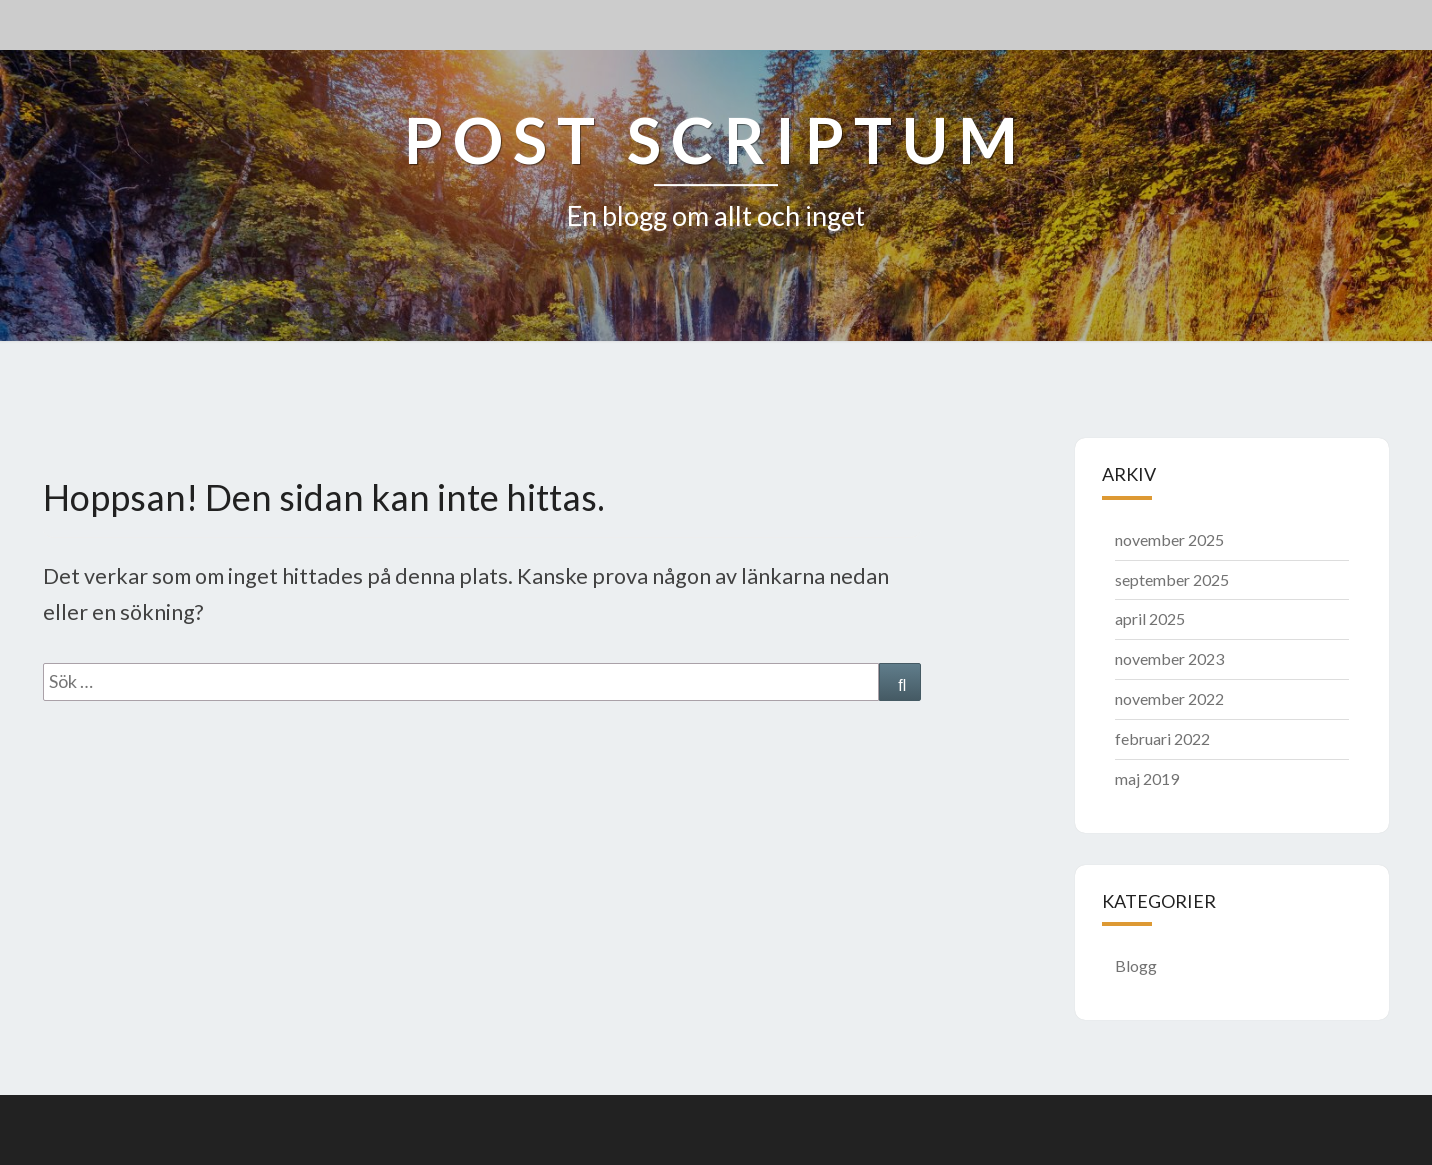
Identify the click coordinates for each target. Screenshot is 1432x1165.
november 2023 (1169, 658)
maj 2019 (1147, 778)
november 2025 (1169, 539)
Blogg (1136, 965)
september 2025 (1172, 579)
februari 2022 (1162, 738)
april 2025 (1150, 618)
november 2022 (1169, 698)
